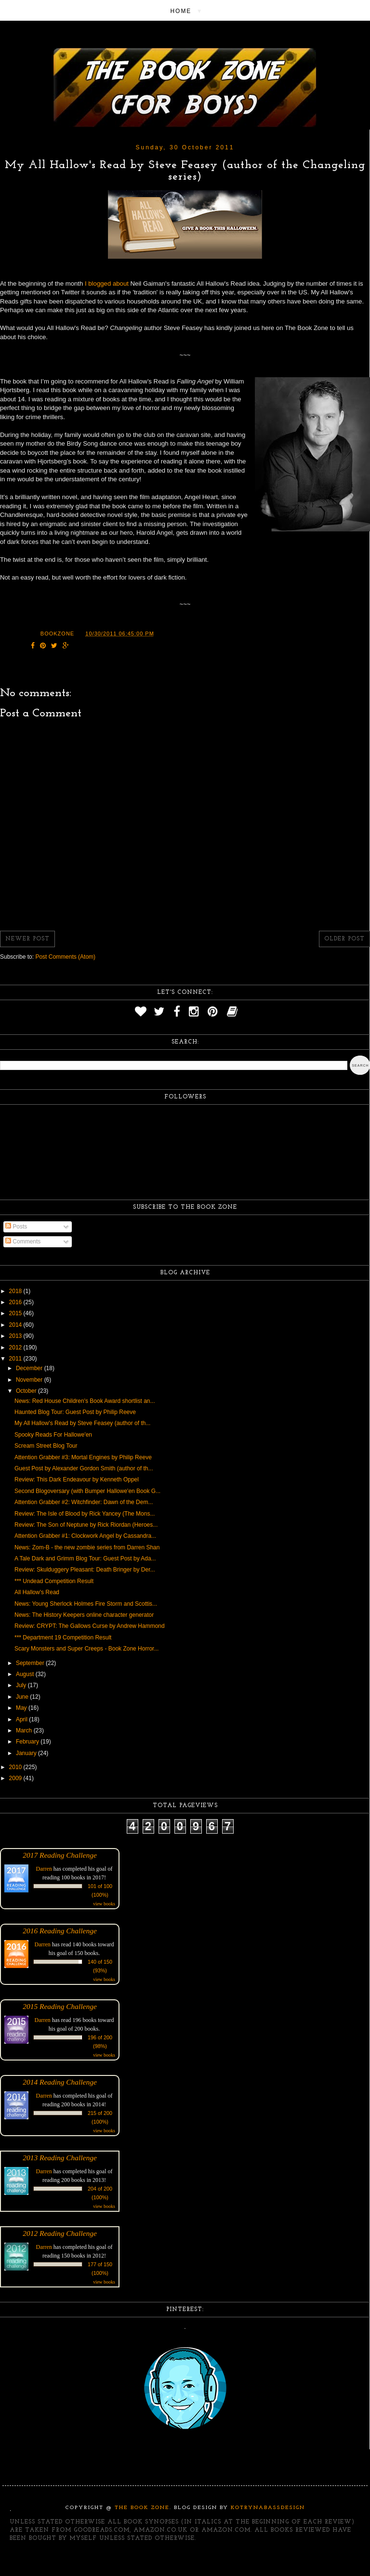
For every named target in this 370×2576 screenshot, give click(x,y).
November (30, 1379)
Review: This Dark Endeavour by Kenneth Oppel (76, 1479)
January (27, 1753)
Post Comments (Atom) (65, 956)
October (27, 1390)
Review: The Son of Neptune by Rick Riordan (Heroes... (86, 1524)
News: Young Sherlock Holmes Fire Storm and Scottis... (85, 1603)
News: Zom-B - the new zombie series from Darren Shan (86, 1547)
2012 (16, 1347)
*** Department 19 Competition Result (62, 1637)
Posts (16, 1226)
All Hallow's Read (36, 1592)
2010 (16, 1767)
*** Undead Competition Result (53, 1581)
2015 (16, 1313)
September (31, 1663)
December (30, 1368)
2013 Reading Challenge (60, 2157)
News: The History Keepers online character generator (84, 1615)
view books (104, 1903)
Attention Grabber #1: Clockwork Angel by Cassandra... (85, 1535)
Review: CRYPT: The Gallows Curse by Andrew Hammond (89, 1626)
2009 (16, 1778)
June (23, 1696)
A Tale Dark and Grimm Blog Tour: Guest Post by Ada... (85, 1558)
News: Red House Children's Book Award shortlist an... (84, 1401)
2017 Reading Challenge (60, 1855)
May (22, 1707)
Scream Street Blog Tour (46, 1445)
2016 (16, 1302)
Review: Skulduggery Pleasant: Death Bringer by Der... (84, 1569)
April (22, 1719)
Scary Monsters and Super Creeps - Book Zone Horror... (86, 1648)
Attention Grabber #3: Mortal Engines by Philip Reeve (83, 1457)
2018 (16, 1291)
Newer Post (27, 939)
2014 (16, 1324)
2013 (16, 1336)
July (22, 1685)
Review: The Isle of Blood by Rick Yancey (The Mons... (84, 1513)
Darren (44, 1868)
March (25, 1730)
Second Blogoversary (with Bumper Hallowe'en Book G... (87, 1491)
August (26, 1674)
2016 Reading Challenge (60, 1931)
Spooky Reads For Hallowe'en (53, 1434)
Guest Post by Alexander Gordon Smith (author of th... (83, 1468)
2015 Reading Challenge (60, 2006)
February (28, 1741)
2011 (16, 1358)
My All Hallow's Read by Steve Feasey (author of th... (82, 1423)
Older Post (344, 939)
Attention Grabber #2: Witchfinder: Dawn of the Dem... (83, 1502)
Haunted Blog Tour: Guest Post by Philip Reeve (75, 1412)
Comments (22, 1241)
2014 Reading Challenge (60, 2082)
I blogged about (106, 283)
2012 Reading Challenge (60, 2233)
